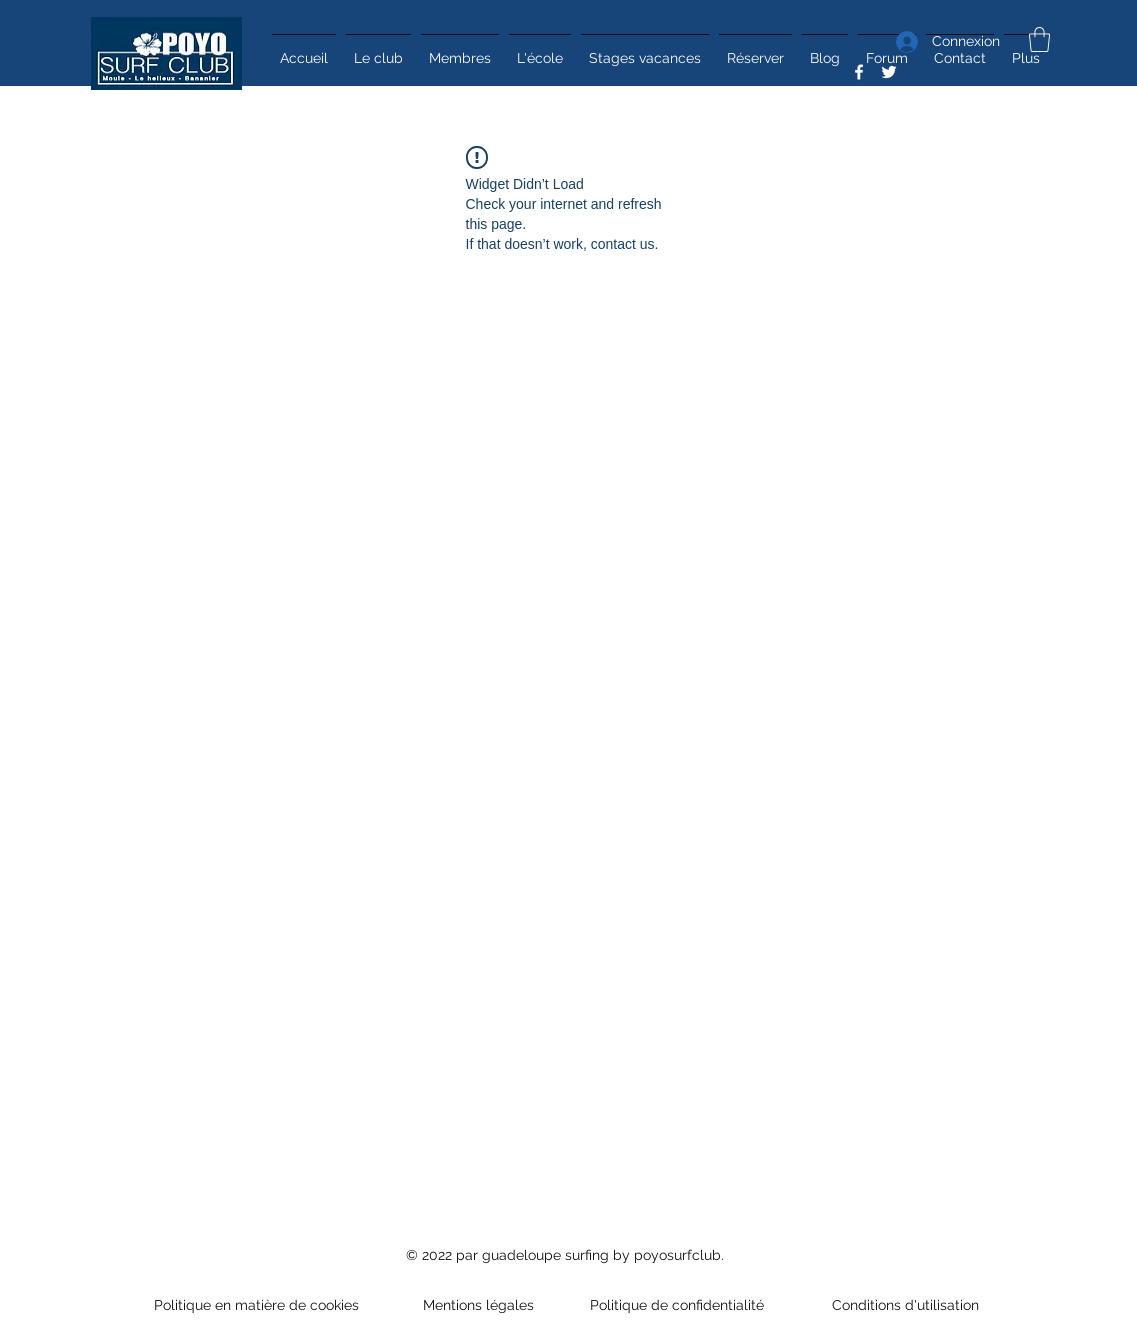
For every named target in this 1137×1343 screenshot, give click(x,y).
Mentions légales (478, 1305)
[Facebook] (859, 72)
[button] (1039, 39)
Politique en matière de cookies (258, 1305)
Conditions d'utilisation (901, 1305)
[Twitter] (889, 72)
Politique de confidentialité (679, 1305)
